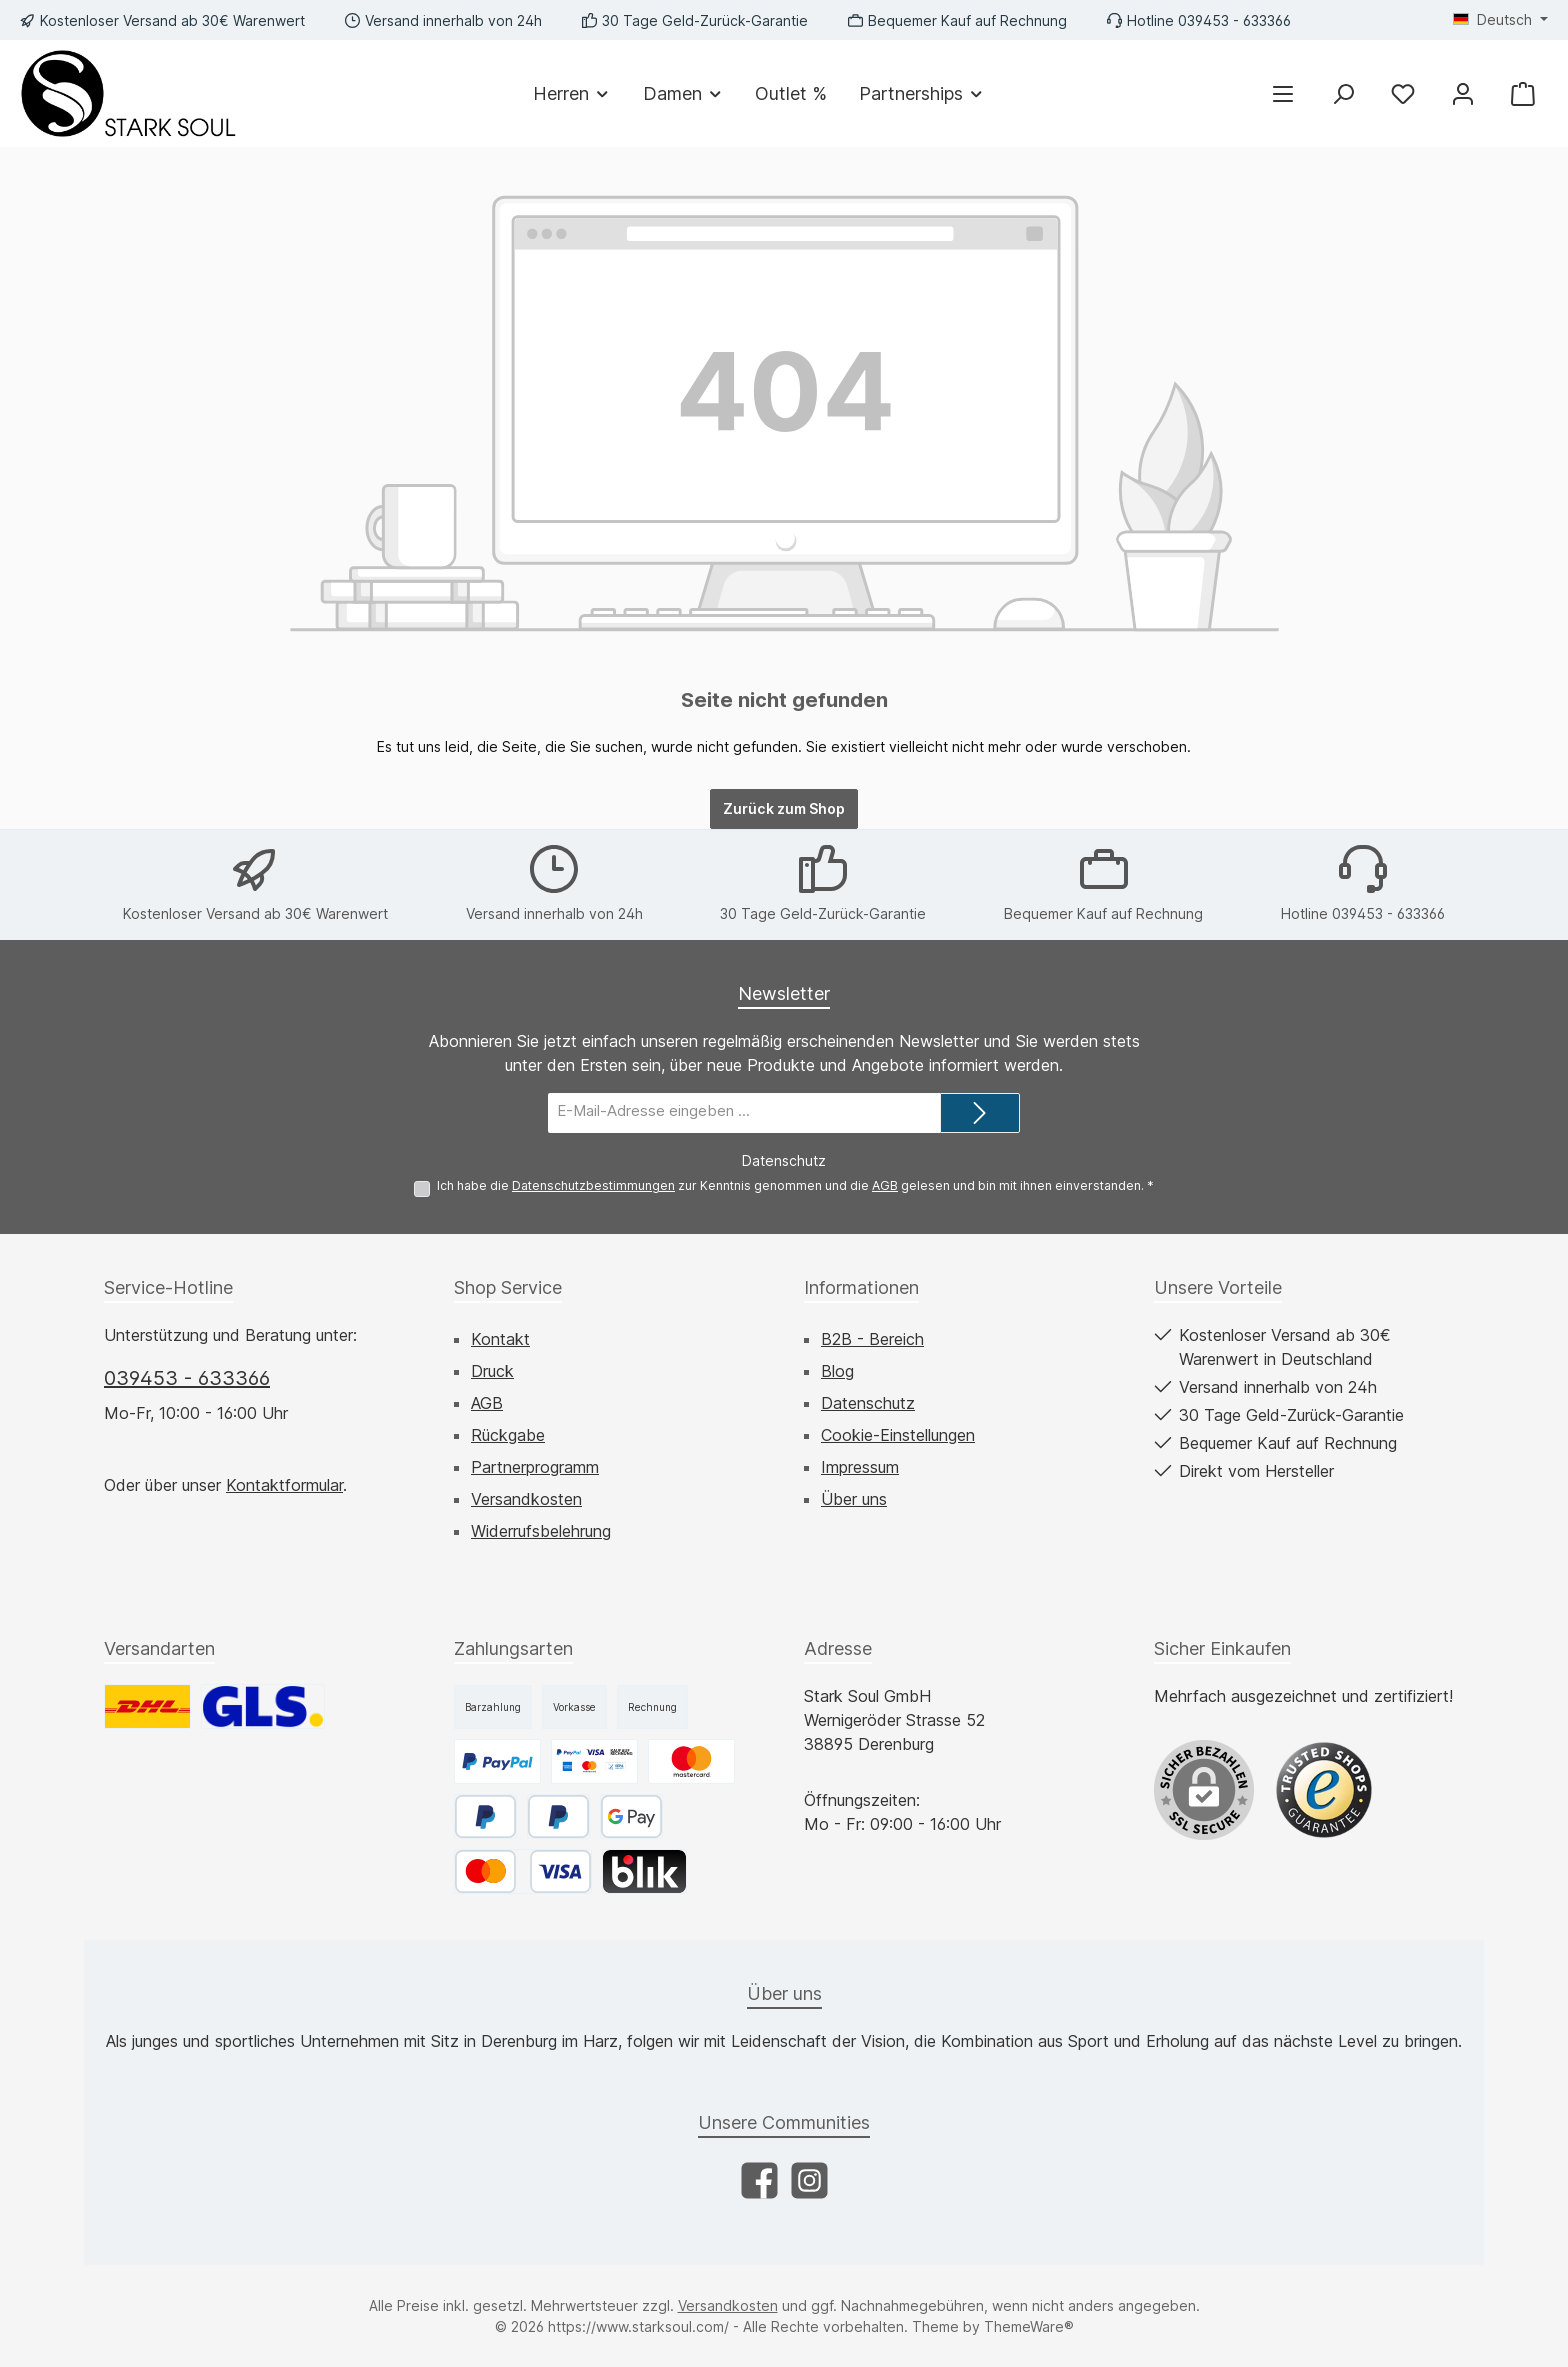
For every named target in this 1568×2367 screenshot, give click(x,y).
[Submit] (980, 1113)
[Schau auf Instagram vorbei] (809, 2180)
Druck (492, 1371)
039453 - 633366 (187, 1378)
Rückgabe (508, 1435)
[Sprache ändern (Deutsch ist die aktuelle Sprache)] (1500, 20)
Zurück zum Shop (784, 808)
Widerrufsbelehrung (541, 1531)
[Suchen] (1343, 93)
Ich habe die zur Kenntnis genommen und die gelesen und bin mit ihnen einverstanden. (795, 1185)
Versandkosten (526, 1499)
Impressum (860, 1467)
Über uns (854, 1499)
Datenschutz (868, 1403)
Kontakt (500, 1339)
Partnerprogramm (535, 1467)
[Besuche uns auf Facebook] (759, 2180)
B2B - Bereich (872, 1339)
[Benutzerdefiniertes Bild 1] (1324, 1790)
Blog (837, 1371)
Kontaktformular (284, 1485)
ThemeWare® (1029, 2326)
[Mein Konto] (1463, 93)
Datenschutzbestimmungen (593, 1185)
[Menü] (1283, 93)
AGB (885, 1185)
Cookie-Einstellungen (898, 1435)
